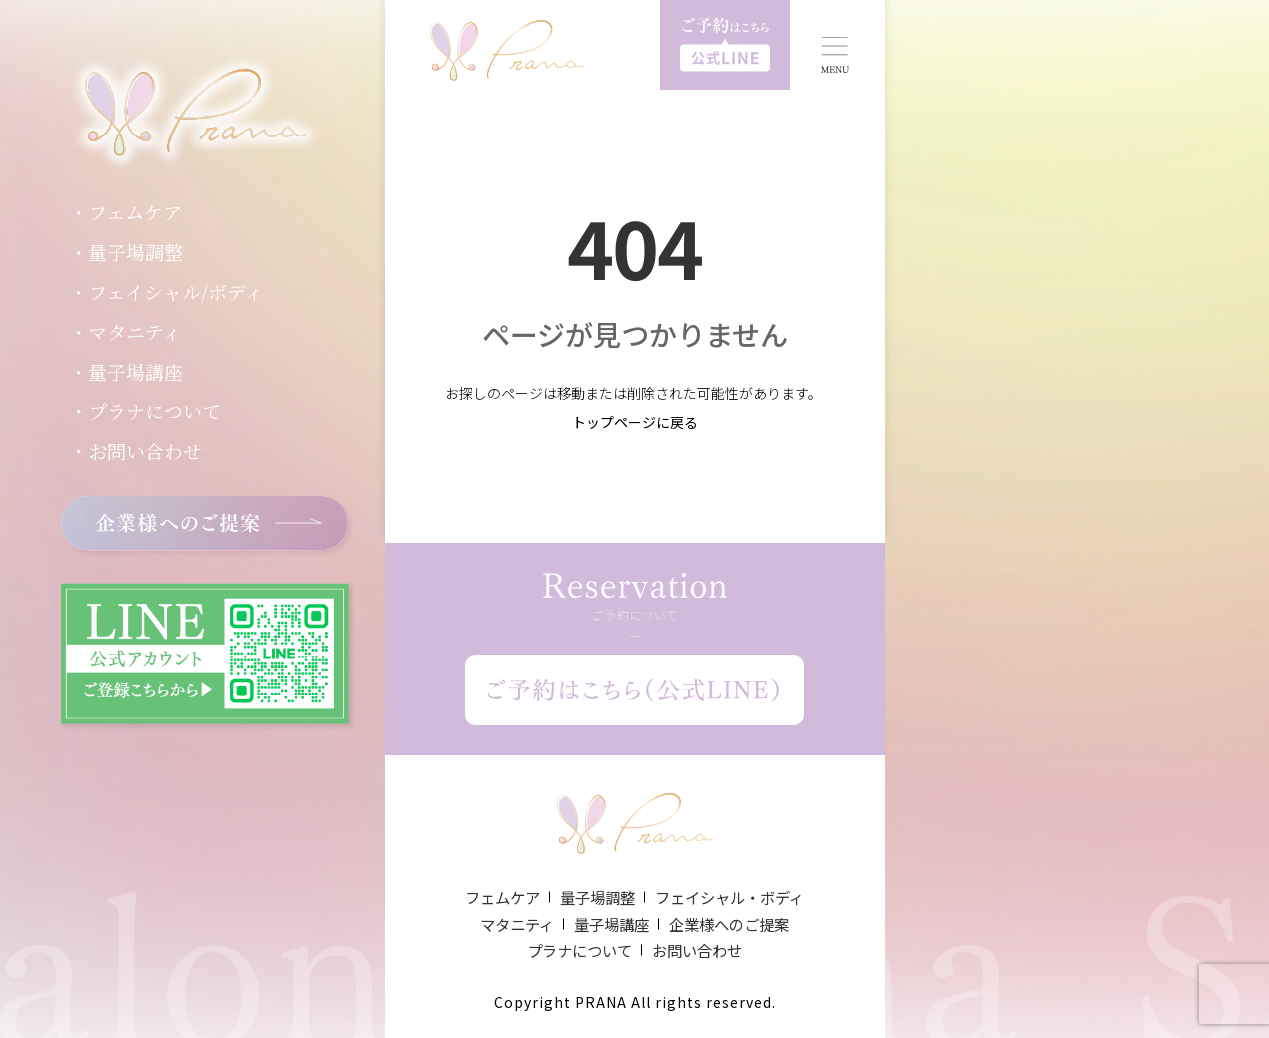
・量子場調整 (126, 251)
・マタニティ (125, 331)
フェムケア (502, 897)
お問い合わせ (697, 950)
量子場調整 (597, 897)
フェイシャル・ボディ (729, 897)
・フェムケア (125, 211)
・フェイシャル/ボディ (166, 291)
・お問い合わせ (135, 450)
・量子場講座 (126, 371)
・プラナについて (145, 410)
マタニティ (517, 924)
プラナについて (579, 950)
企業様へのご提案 (729, 924)
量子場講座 (611, 924)
